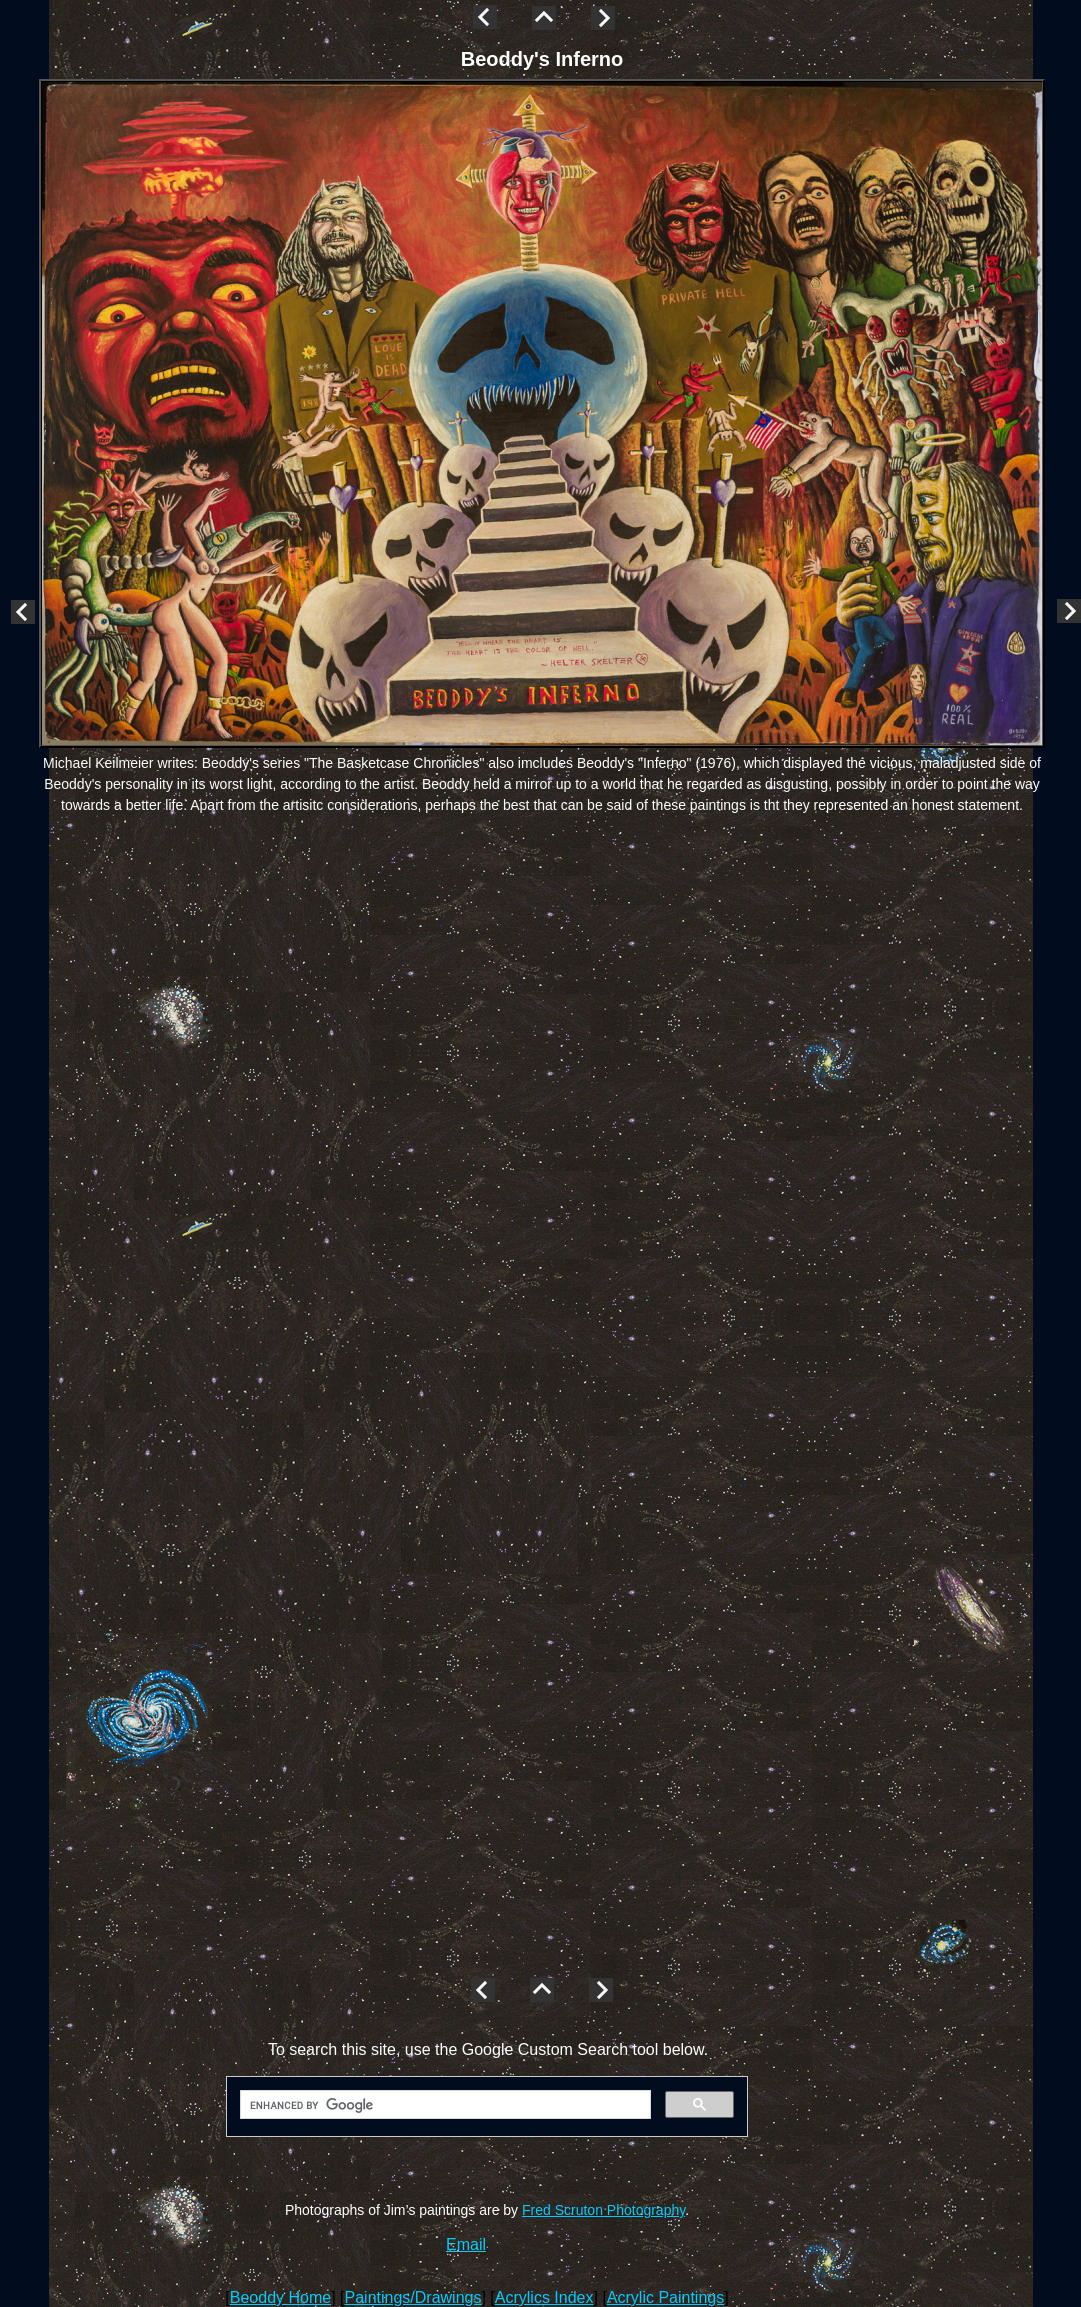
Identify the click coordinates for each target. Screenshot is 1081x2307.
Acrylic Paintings (665, 2297)
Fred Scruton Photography (603, 2210)
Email (466, 2244)
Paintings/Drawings (413, 2297)
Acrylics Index (544, 2297)
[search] (443, 2105)
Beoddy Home (280, 2297)
